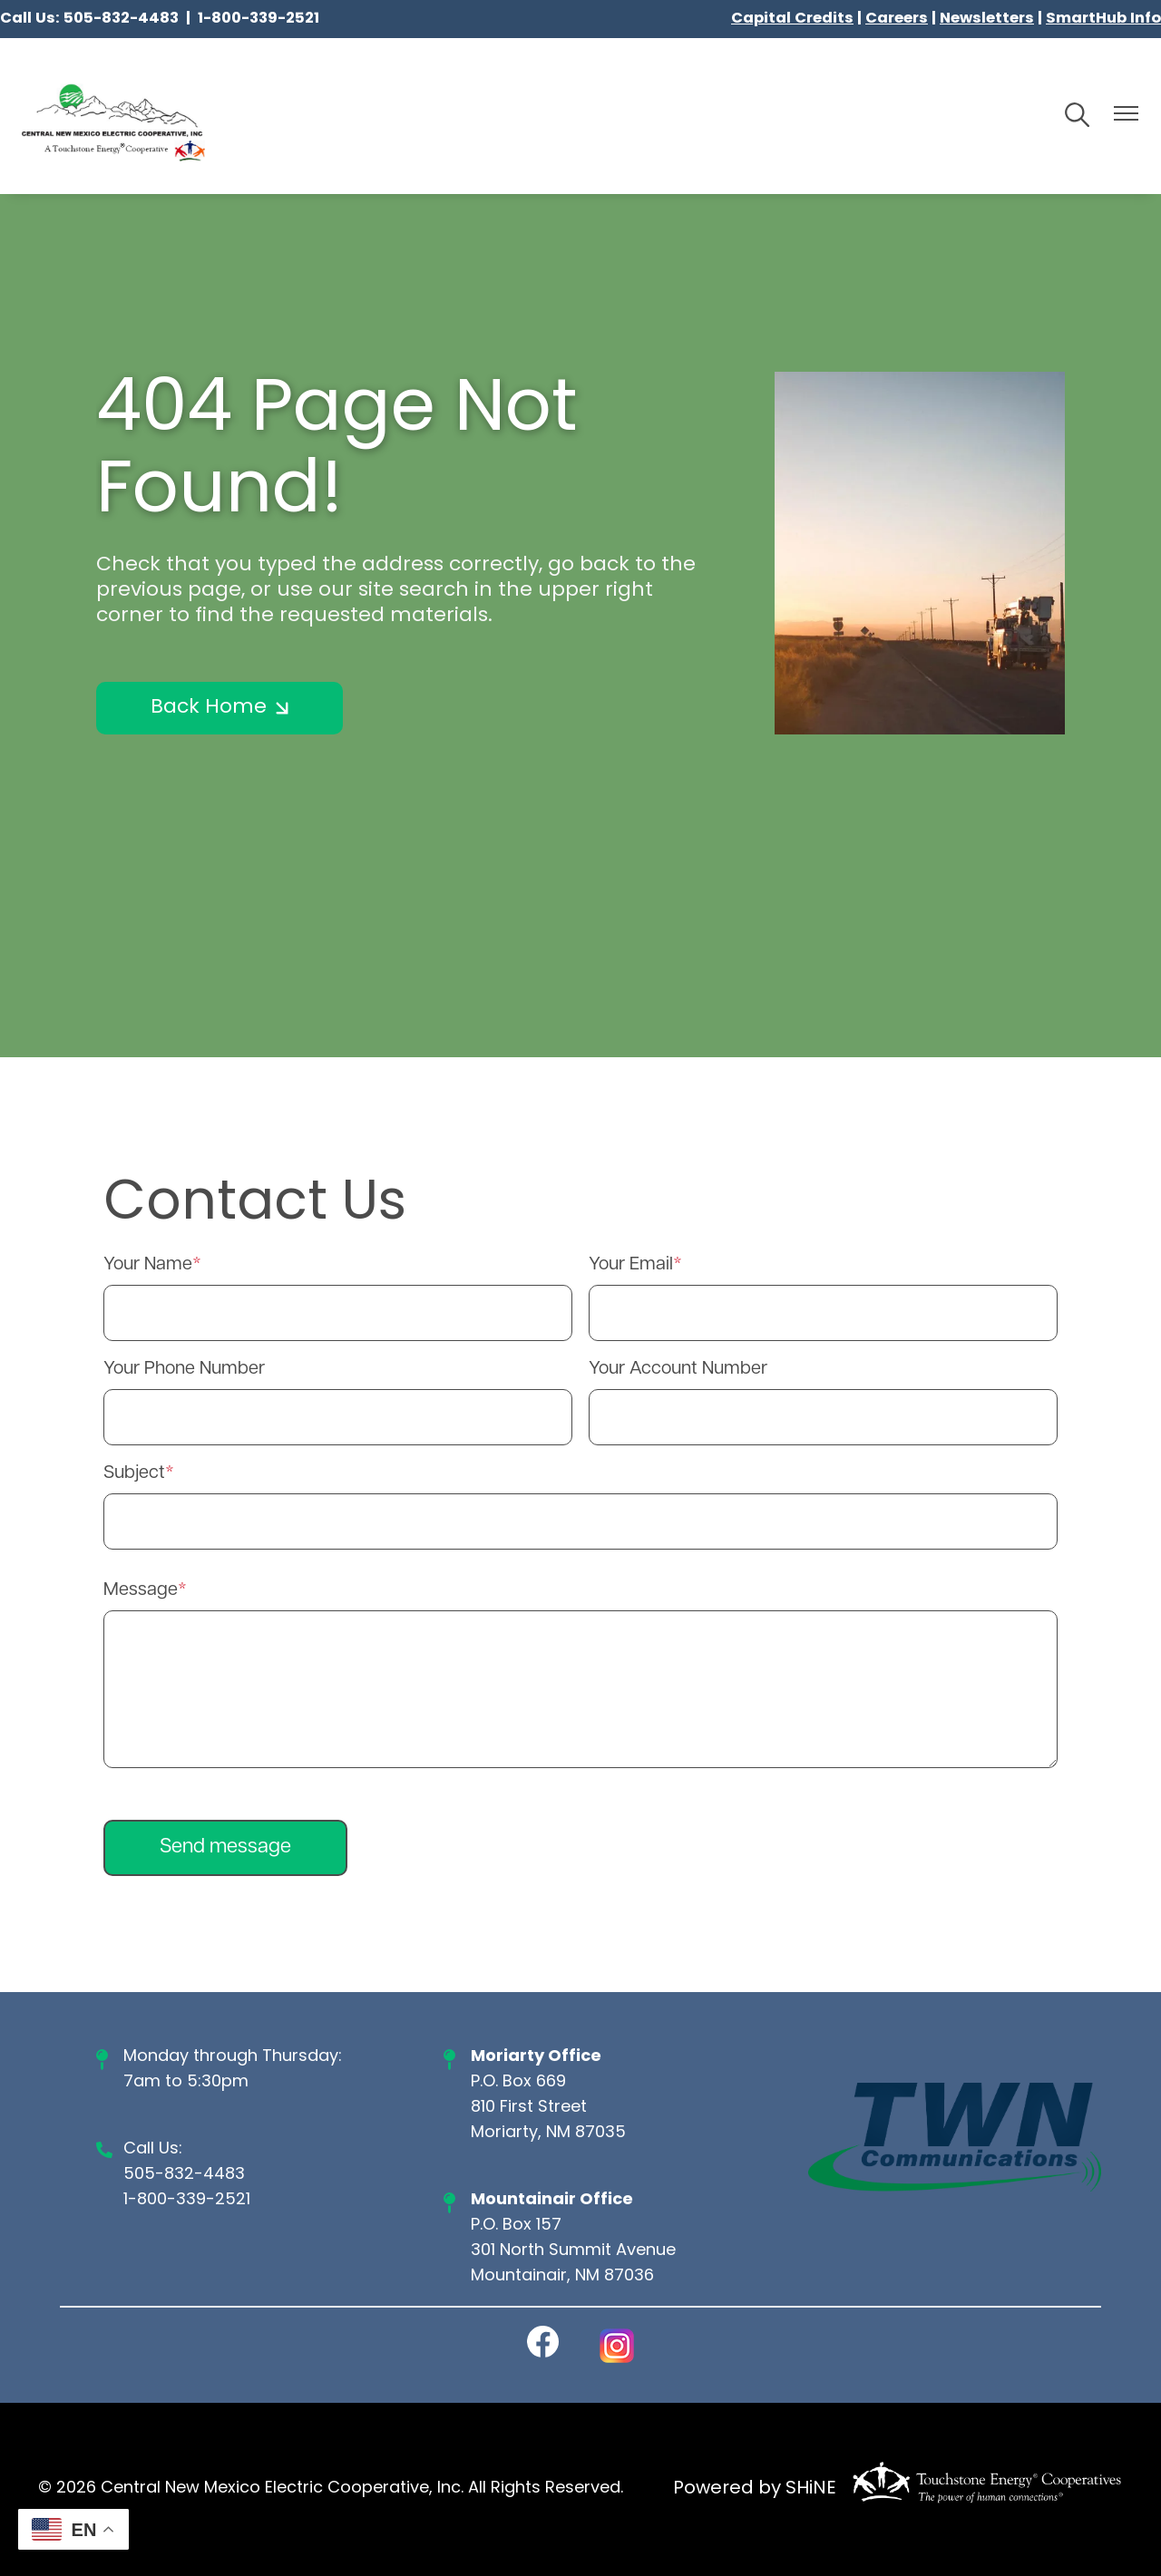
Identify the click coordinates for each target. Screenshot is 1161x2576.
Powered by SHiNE (754, 2489)
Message (140, 1590)
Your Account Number (678, 1369)
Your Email (631, 1265)
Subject (134, 1473)
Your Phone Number (184, 1369)
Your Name (147, 1265)
